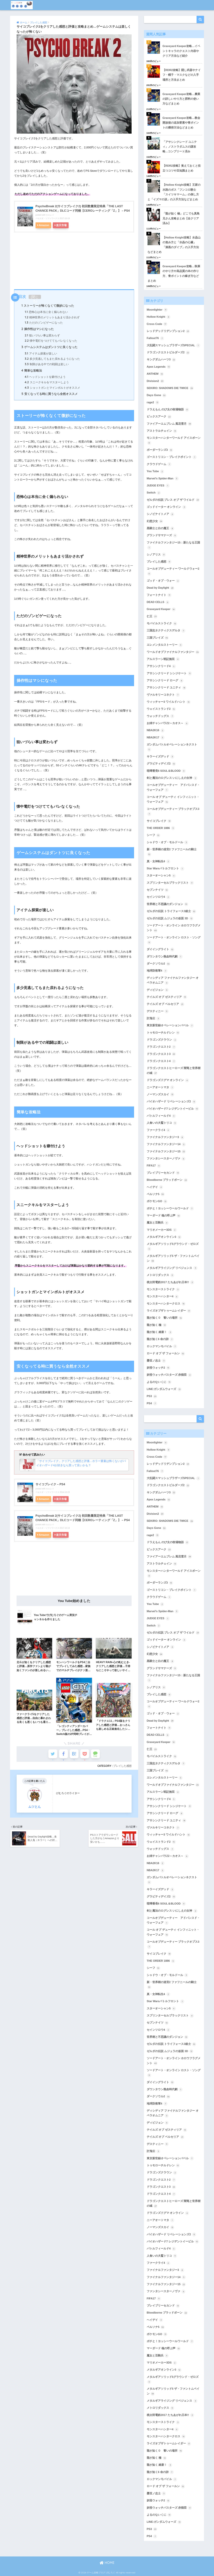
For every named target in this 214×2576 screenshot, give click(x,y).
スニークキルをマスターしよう (47, 382)
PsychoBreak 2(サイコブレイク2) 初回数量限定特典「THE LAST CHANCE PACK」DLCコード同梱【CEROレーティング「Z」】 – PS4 (83, 208)
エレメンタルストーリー (165, 645)
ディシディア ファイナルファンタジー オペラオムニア (173, 980)
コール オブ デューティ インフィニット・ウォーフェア (173, 799)
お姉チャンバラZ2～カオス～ (168, 723)
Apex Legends (159, 367)
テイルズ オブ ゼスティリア (167, 997)
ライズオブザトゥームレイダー (169, 1311)
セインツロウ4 (158, 897)
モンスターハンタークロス (166, 1304)
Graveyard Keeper (161, 609)
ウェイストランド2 (161, 709)
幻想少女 (155, 521)
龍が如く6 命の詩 (160, 1339)
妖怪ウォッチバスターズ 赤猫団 (169, 1375)
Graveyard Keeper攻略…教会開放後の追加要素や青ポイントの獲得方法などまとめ (181, 122)
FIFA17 (154, 1166)
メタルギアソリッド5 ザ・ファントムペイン (173, 1258)
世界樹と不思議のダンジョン (167, 904)
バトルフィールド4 (161, 1116)
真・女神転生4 (158, 861)
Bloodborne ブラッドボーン (167, 1180)
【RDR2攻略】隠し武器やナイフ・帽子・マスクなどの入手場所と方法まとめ (182, 75)
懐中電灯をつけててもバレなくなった (51, 340)
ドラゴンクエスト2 (161, 1047)
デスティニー (158, 1011)
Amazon (44, 225)
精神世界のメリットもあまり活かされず (52, 317)
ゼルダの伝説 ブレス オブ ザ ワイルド (173, 500)
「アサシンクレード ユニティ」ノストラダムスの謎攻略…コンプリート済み (180, 146)
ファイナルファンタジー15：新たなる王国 (173, 545)
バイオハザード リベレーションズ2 (171, 1102)
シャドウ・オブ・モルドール (167, 842)
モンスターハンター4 (163, 1297)
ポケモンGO (157, 1201)
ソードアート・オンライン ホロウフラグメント (174, 928)
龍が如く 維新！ (159, 1332)
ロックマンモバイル (162, 1346)
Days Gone (156, 395)
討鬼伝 (153, 1019)
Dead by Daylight (160, 588)
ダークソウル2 (158, 964)
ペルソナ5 (156, 1194)
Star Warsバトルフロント (165, 869)
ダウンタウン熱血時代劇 (165, 957)
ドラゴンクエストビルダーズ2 (168, 353)
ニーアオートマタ (160, 1087)
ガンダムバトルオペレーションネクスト (172, 747)
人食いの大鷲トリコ (162, 1123)
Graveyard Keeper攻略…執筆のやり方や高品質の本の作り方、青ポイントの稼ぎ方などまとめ (174, 273)
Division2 (155, 381)
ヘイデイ (155, 1187)
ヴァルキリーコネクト (163, 695)
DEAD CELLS (158, 602)
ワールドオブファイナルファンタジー (173, 652)
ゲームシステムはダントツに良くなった (49, 347)
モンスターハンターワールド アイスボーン (174, 440)
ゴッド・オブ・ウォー (163, 581)
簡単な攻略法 (31, 370)
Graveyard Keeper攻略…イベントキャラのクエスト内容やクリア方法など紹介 (181, 51)
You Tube (155, 471)
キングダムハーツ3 (161, 360)
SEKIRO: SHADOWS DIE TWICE (170, 388)
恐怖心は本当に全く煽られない (46, 312)
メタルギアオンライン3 (164, 1237)
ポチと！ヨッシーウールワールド (170, 1209)
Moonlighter (157, 310)
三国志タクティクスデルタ (166, 631)
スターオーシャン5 (161, 876)
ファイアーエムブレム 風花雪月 (169, 424)
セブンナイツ (158, 890)
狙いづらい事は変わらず (42, 335)
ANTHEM (155, 374)
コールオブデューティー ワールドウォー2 (173, 571)
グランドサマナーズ (162, 536)
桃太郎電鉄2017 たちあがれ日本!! (170, 1282)
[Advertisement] (74, 259)
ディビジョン (158, 990)
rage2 (153, 402)
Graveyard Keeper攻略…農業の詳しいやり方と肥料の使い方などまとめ (181, 99)
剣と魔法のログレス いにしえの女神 (172, 778)
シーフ (153, 835)
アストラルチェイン (162, 431)
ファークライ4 (158, 1130)
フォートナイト (159, 595)
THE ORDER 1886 (161, 828)
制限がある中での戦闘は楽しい (47, 364)
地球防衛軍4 (157, 971)
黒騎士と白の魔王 (160, 528)
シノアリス (156, 555)
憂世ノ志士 (156, 1361)
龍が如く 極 (157, 1325)
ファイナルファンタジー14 (166, 1144)
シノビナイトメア (160, 514)
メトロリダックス (160, 1275)
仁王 (152, 616)
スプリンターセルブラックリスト (170, 883)
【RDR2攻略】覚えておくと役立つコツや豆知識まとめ (182, 168)
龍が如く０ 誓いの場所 (165, 1318)
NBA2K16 (155, 730)
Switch (154, 493)
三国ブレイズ (158, 638)
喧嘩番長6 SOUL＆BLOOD (166, 771)
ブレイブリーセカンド (163, 1173)
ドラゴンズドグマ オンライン (168, 1080)
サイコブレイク (159, 821)
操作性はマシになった (37, 329)
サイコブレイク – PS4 (50, 1484)
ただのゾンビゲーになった (44, 322)
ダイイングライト (160, 950)
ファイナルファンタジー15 (166, 1151)
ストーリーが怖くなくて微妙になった (47, 305)
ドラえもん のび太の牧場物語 (168, 410)
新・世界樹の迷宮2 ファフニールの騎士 (172, 852)
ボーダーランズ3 (160, 450)
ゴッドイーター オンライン (166, 507)
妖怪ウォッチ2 (158, 1368)
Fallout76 (155, 338)
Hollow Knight (158, 317)
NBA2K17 (155, 738)
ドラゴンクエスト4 (161, 1061)
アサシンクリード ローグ (165, 681)
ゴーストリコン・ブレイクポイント (172, 457)
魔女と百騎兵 (158, 1223)
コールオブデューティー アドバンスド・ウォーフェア (173, 787)
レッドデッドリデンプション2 (168, 331)
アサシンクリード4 (161, 666)
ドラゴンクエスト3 (161, 1054)
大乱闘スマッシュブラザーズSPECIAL (173, 345)
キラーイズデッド (160, 757)
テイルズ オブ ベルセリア (165, 1004)
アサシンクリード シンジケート (169, 673)
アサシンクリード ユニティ (166, 688)
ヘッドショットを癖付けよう (45, 376)
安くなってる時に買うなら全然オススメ (49, 394)
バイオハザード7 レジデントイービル (173, 1109)
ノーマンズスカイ (160, 1094)
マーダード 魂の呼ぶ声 (164, 1216)
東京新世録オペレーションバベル (170, 1026)
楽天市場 (61, 225)
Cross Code (157, 324)
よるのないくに (159, 1382)
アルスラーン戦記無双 (163, 659)
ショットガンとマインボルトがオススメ (52, 387)
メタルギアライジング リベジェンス (172, 1268)
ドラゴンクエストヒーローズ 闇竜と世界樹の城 (174, 1071)
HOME (107, 2563)
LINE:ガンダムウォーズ (164, 1389)
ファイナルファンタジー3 (165, 1137)
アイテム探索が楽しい (41, 353)
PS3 (152, 1396)
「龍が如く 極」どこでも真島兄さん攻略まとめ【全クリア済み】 (181, 218)
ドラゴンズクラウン (162, 1040)
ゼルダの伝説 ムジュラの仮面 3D (170, 918)
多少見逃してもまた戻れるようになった (52, 358)
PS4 (152, 1403)
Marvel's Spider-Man (163, 479)
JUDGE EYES (158, 486)
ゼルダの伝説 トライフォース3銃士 (171, 911)
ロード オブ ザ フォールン (166, 1354)
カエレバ (50, 215)
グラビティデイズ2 (161, 764)
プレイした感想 (122, 1765)
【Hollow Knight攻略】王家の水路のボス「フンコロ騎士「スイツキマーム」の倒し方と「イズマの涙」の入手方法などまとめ (174, 192)
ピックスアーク (159, 417)
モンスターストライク (163, 1290)
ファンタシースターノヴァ (166, 1159)
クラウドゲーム (159, 464)
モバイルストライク (162, 624)
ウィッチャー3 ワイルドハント (169, 702)
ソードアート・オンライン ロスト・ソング (174, 940)
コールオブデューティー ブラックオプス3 (173, 811)
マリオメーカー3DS (162, 1230)
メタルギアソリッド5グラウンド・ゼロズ (173, 1246)
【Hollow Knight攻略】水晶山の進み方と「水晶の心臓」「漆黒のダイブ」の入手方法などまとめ (174, 245)
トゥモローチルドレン (163, 1033)
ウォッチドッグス (160, 716)
